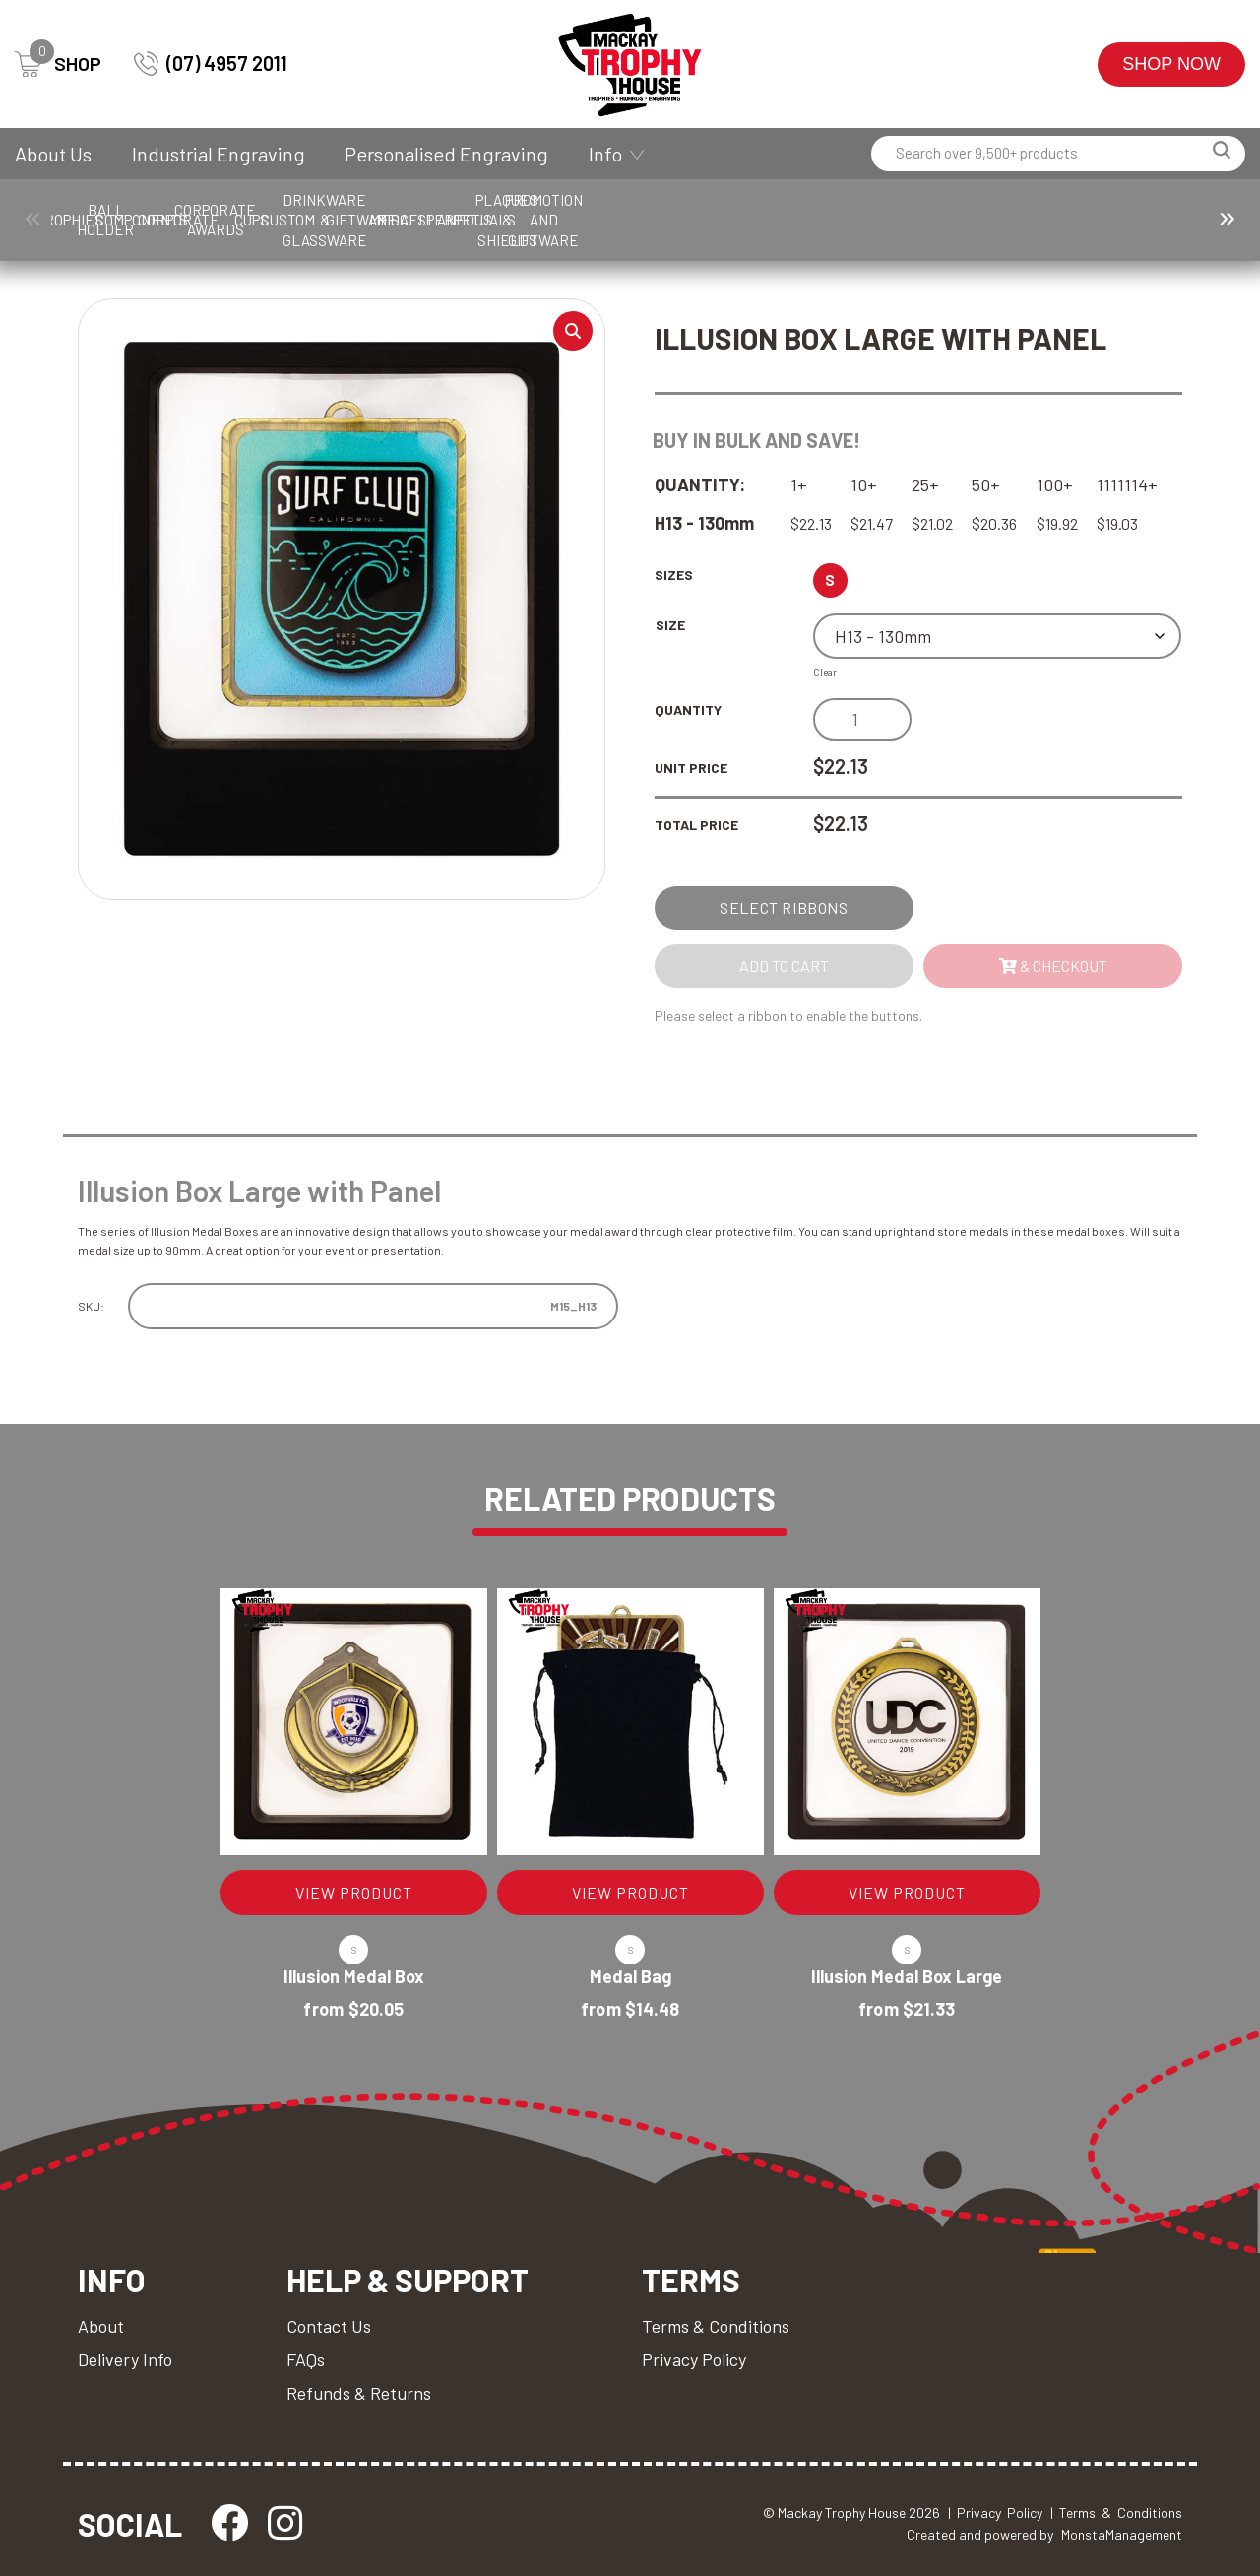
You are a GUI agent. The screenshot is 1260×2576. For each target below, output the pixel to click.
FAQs (305, 2359)
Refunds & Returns (358, 2393)
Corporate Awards (615, 219)
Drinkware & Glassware (990, 219)
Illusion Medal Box (354, 1976)
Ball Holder (239, 219)
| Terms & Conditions (1116, 2512)
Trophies (114, 219)
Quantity (688, 709)
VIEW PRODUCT (353, 1892)
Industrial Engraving (218, 153)
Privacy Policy (694, 2359)
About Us (53, 153)
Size (670, 624)
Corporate (490, 219)
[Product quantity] (862, 719)
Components (364, 219)
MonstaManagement (1121, 2534)
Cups (740, 219)
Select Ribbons (784, 907)
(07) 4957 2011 (210, 63)
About (101, 2326)
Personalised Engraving (446, 153)
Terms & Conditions (715, 2326)
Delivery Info (125, 2359)
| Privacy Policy (995, 2512)
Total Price (696, 824)
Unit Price (691, 767)
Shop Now (1171, 64)
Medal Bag (630, 1976)
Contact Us (328, 2326)
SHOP (58, 64)
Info (605, 153)
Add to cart (784, 965)
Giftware (1115, 219)
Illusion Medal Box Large (906, 1976)
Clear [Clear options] (825, 671)
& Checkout (1053, 965)
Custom (865, 219)
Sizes (674, 574)
